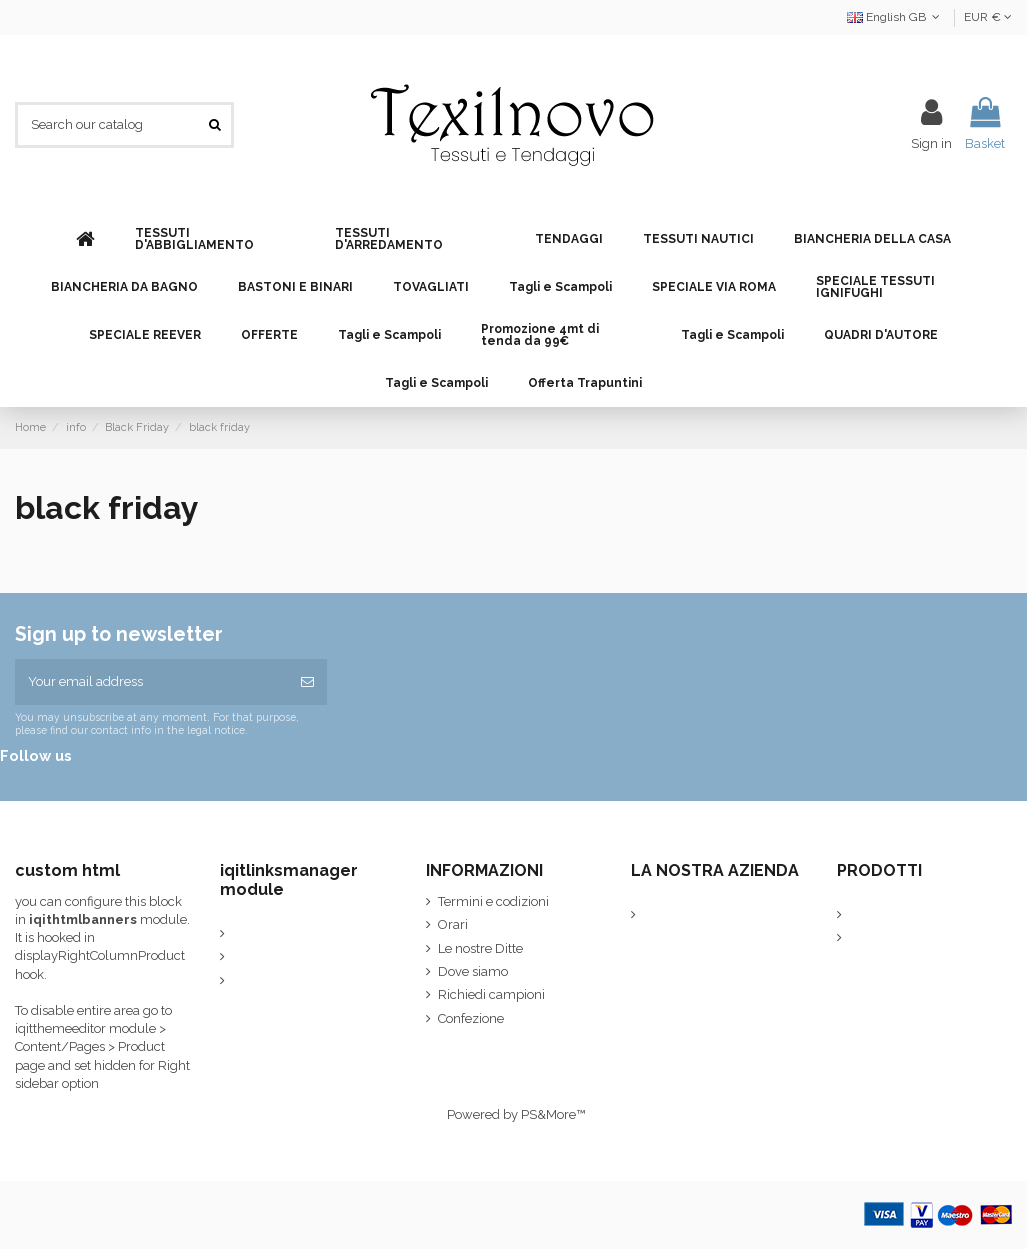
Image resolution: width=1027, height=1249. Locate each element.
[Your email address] (151, 682)
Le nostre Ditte (480, 948)
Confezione (471, 1018)
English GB (895, 17)
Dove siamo (473, 971)
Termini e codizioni (493, 901)
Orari (453, 924)
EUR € (988, 17)
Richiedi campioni (491, 994)
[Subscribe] (307, 682)
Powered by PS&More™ (516, 1114)
